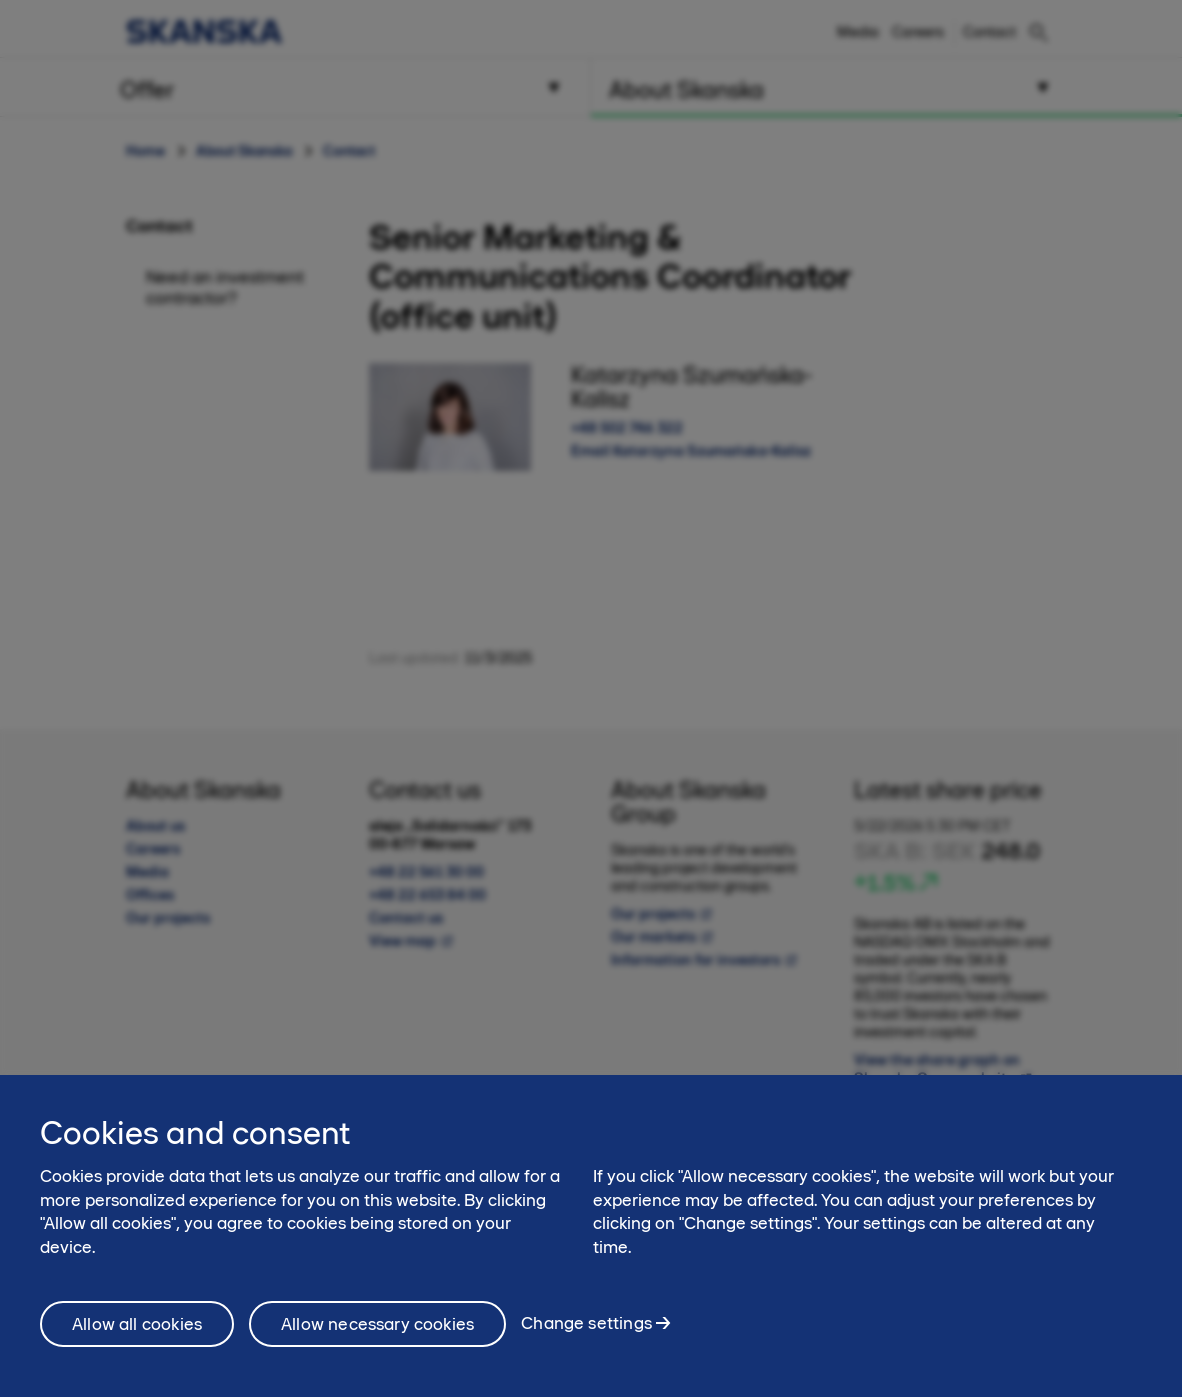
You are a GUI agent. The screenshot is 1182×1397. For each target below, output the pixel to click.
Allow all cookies (137, 1337)
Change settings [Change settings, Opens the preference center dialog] (586, 1337)
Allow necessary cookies (377, 1337)
